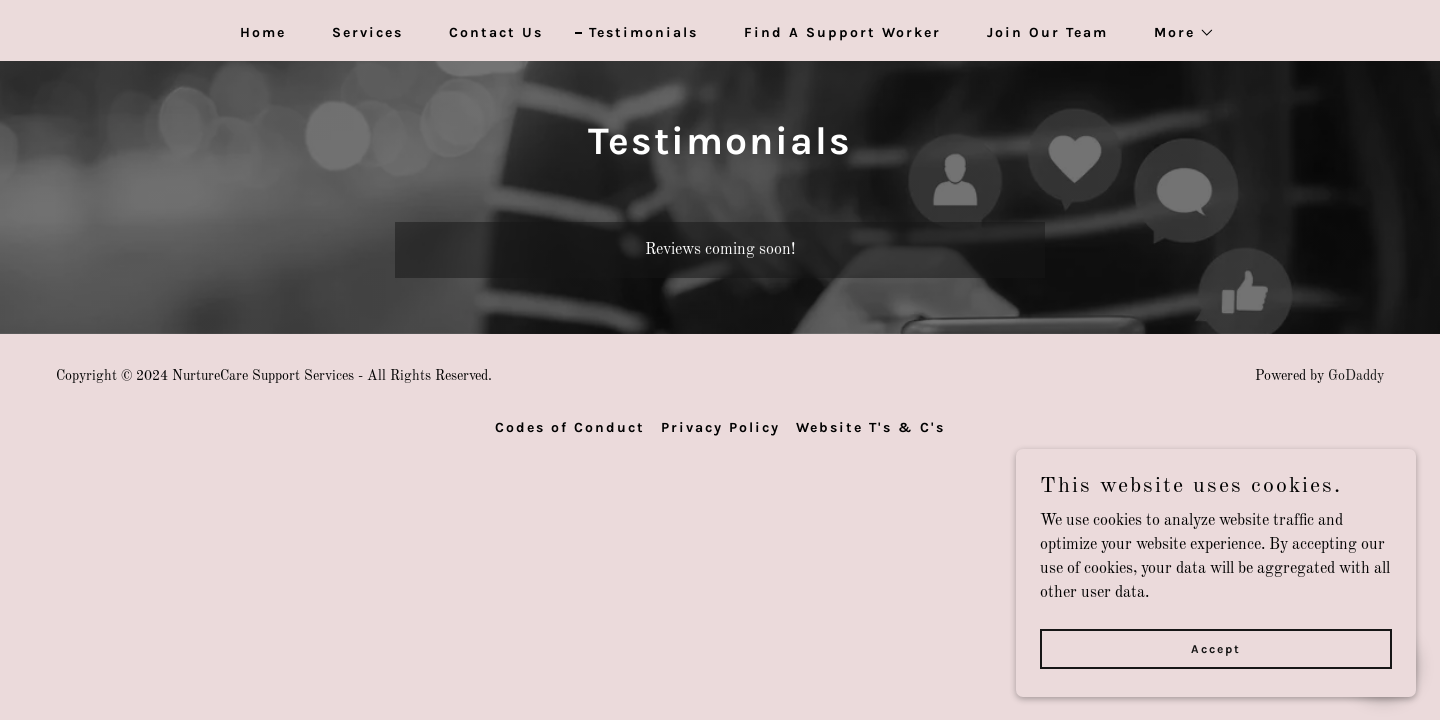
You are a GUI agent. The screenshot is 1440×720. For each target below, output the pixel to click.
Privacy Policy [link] (720, 427)
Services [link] (367, 32)
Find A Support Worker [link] (842, 32)
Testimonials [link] (643, 32)
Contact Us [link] (496, 32)
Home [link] (263, 32)
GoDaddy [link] (1356, 376)
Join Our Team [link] (1047, 32)
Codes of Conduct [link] (570, 427)
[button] (1177, 33)
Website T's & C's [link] (870, 427)
